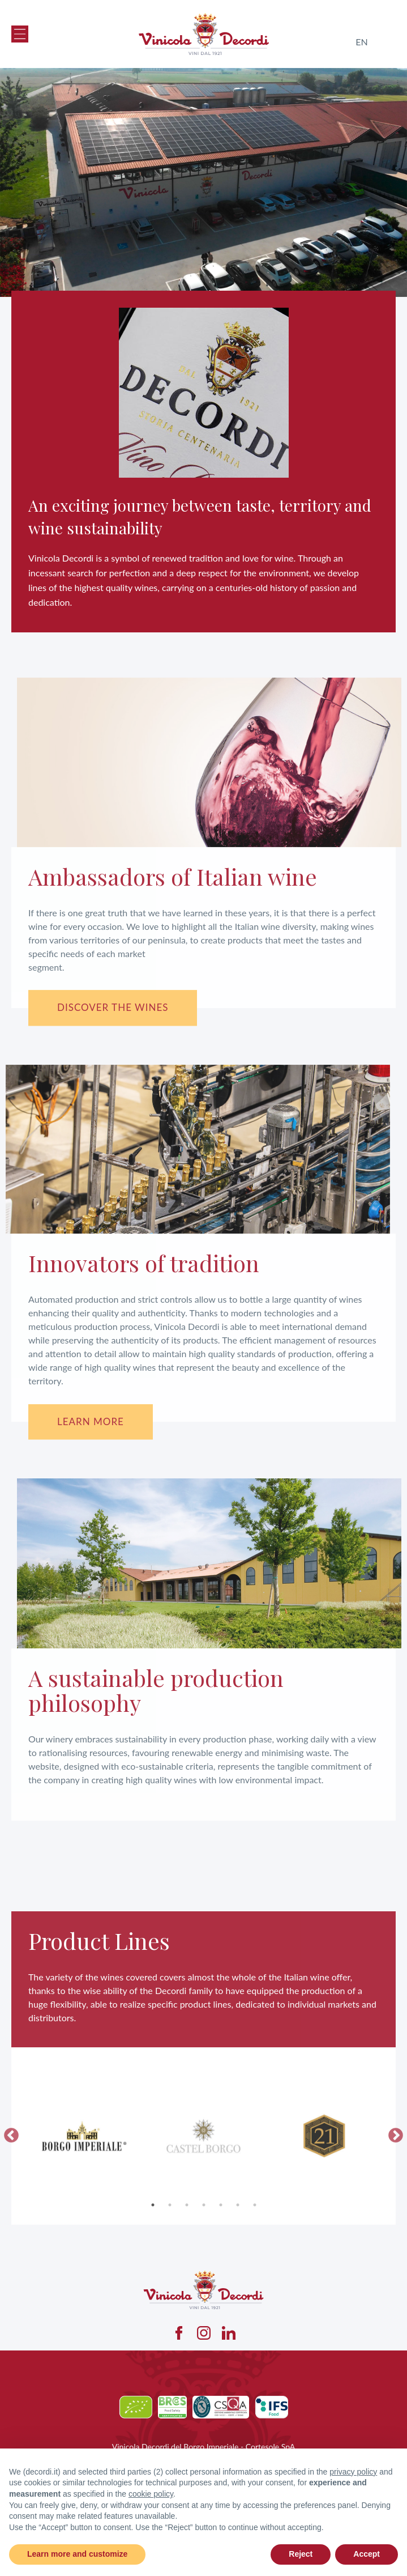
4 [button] (203, 2255)
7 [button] (254, 2255)
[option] (83, 2186)
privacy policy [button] (353, 2471)
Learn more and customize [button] (77, 2553)
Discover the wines (112, 1007)
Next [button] (395, 2186)
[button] (19, 33)
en (361, 41)
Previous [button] (11, 2186)
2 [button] (169, 2255)
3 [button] (186, 2255)
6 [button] (237, 2255)
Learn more (90, 1421)
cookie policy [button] (150, 2493)
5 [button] (220, 2255)
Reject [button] (300, 2553)
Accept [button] (366, 2553)
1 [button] (152, 2255)
